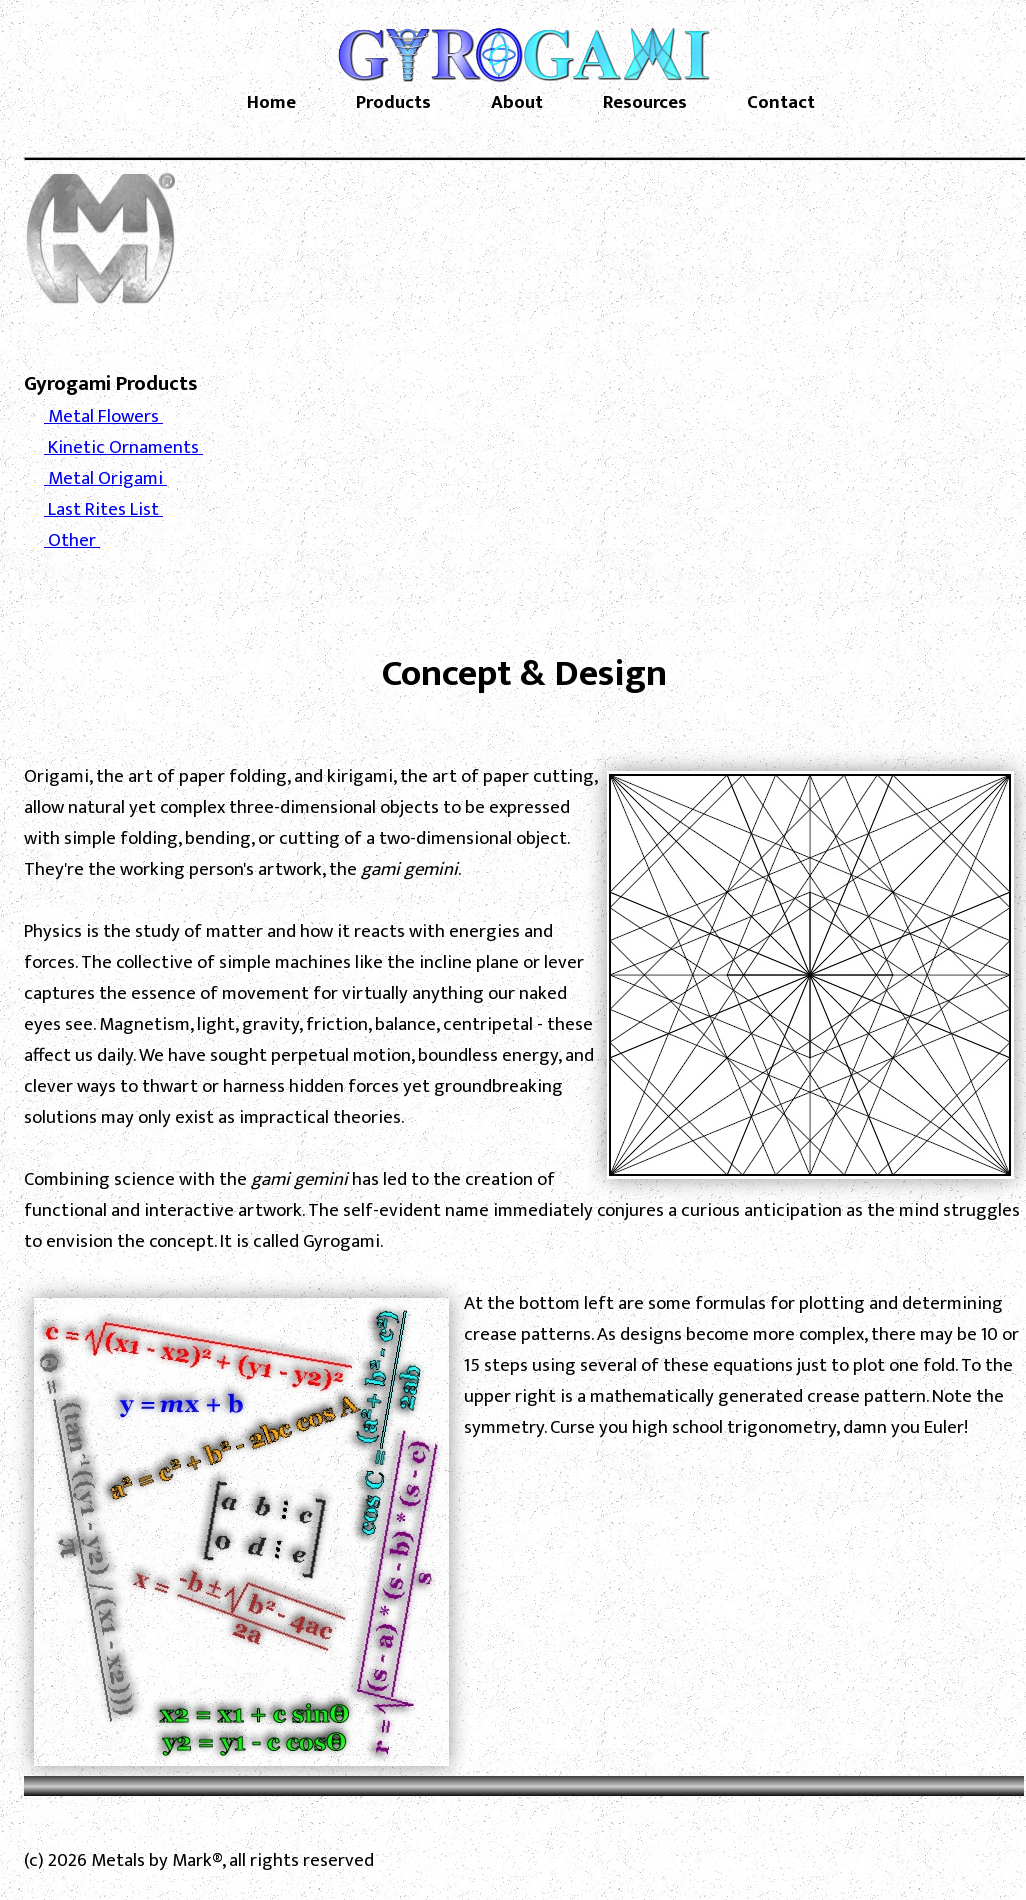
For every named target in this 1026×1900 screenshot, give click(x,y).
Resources (645, 103)
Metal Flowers (103, 416)
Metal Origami (105, 478)
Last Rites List (103, 509)
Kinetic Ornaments (123, 447)
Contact (781, 103)
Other (72, 540)
